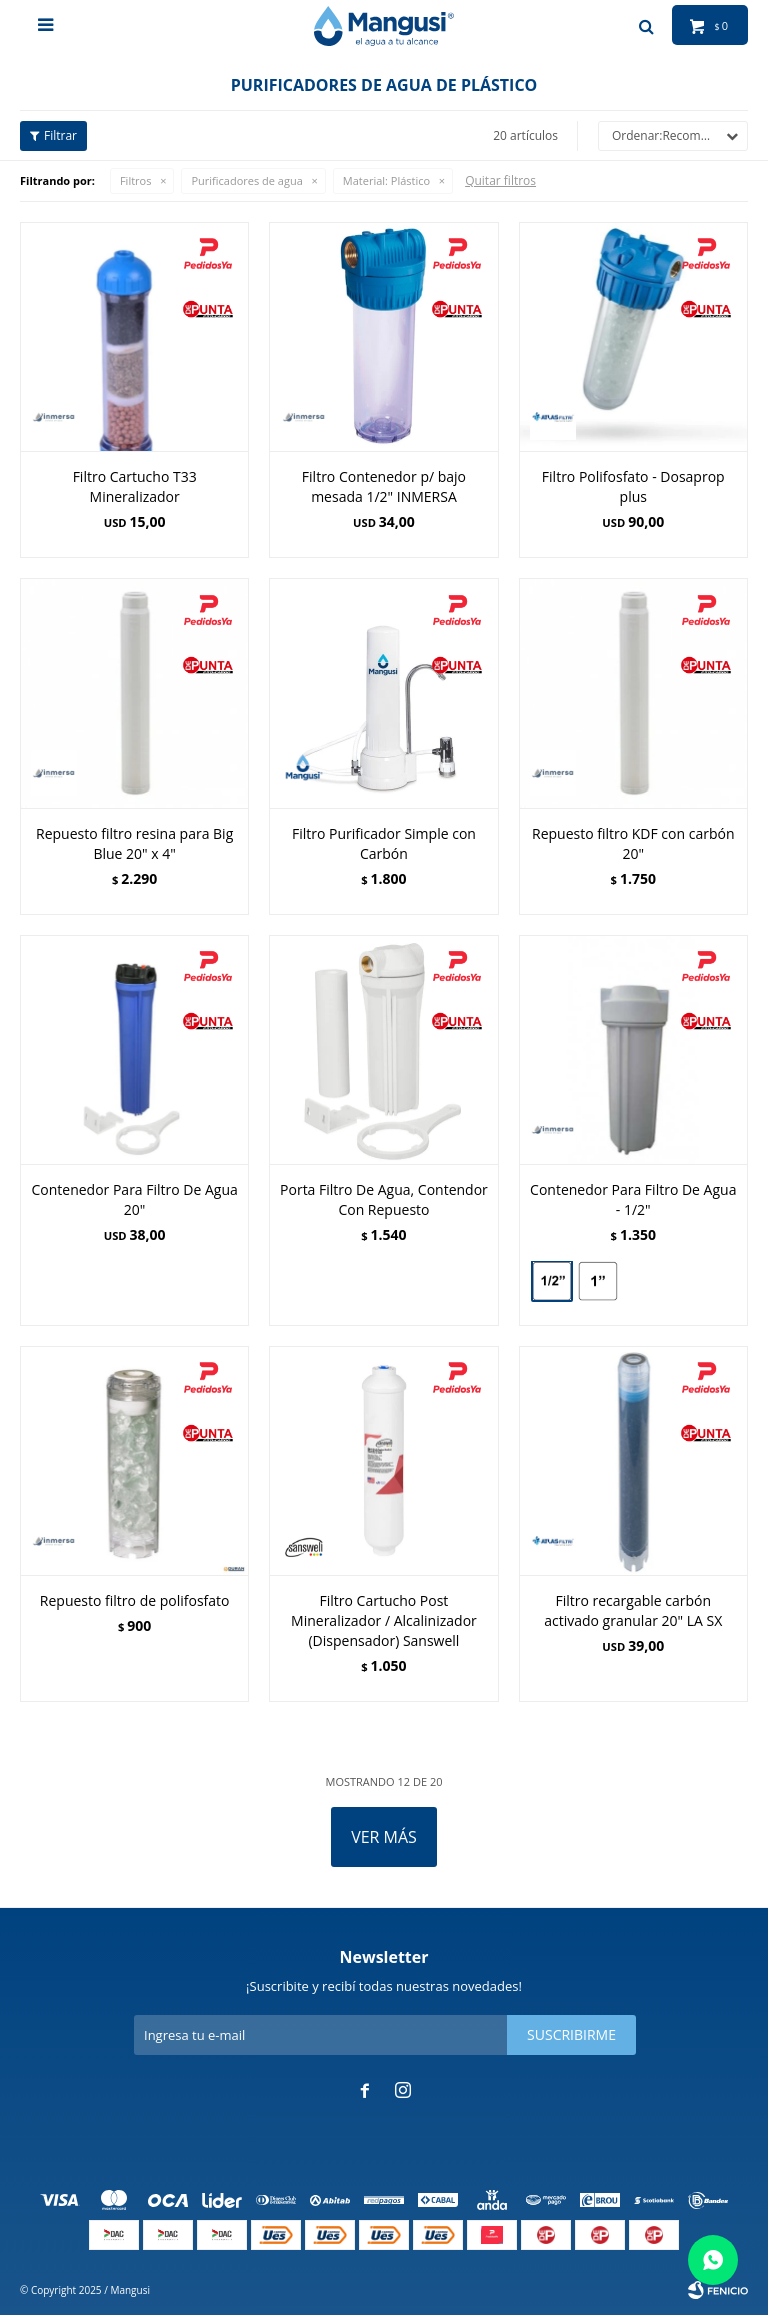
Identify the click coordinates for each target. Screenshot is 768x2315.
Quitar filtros (500, 180)
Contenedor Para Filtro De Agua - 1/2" (633, 1199)
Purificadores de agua (246, 180)
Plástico (386, 180)
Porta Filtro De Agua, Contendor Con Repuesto (384, 1199)
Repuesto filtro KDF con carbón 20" (633, 843)
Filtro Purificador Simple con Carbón (384, 843)
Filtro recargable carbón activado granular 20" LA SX (633, 1610)
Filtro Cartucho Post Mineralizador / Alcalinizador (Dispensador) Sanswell (384, 1620)
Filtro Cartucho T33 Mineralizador (135, 486)
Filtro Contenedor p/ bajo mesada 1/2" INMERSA (384, 486)
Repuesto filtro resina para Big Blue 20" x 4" (134, 843)
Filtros (136, 180)
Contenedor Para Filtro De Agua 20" (134, 1199)
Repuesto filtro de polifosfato (135, 1600)
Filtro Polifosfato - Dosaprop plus (633, 486)
